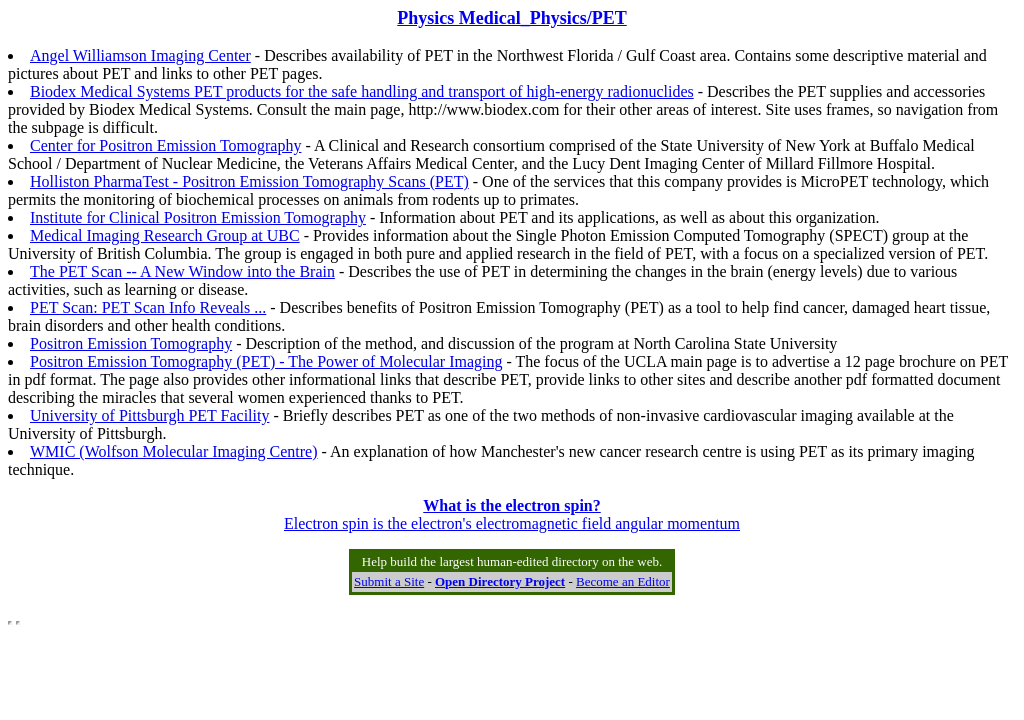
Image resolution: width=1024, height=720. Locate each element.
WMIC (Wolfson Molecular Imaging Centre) (174, 451)
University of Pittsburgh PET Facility (149, 415)
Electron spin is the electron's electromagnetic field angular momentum (512, 514)
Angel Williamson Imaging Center (140, 55)
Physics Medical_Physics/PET (512, 18)
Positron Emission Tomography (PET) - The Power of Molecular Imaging (266, 361)
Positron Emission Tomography (131, 343)
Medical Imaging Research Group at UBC (165, 235)
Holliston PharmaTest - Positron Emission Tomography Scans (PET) (249, 181)
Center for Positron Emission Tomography (165, 145)
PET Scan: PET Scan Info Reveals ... (148, 307)
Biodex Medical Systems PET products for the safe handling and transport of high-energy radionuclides (362, 91)
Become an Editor (623, 581)
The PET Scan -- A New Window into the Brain (182, 271)
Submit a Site (389, 581)
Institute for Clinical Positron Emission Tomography (198, 217)
